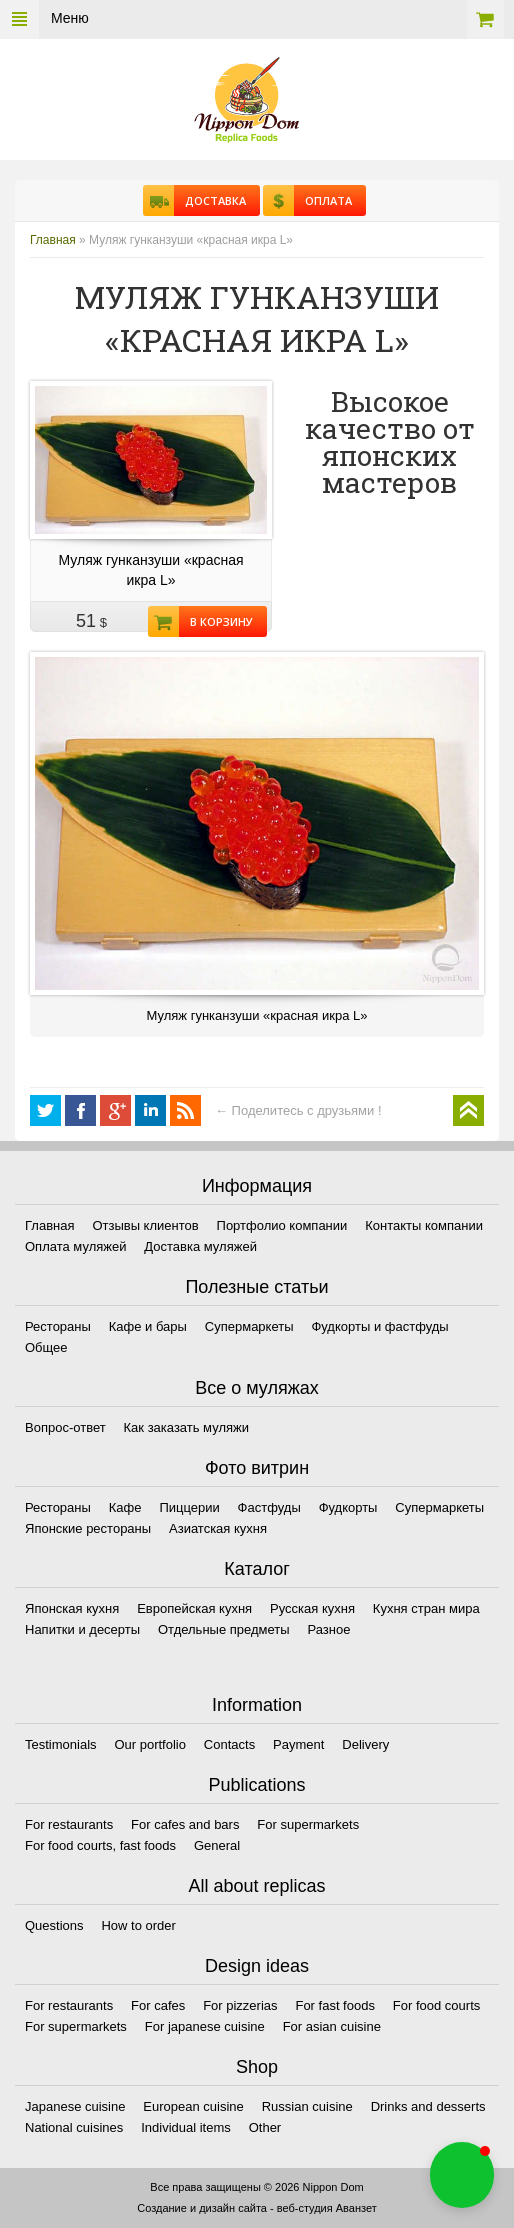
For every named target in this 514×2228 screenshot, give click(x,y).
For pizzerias (240, 2005)
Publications (256, 1785)
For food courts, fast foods (100, 1845)
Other (265, 2127)
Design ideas (257, 1966)
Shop (257, 2067)
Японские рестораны (88, 1528)
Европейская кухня (194, 1608)
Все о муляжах (257, 1388)
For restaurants (69, 1824)
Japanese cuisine (75, 2106)
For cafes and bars (185, 1824)
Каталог (256, 1569)
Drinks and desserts (428, 2106)
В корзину (216, 621)
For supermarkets (308, 1824)
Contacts (229, 1744)
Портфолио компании (282, 1225)
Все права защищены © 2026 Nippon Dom (256, 2187)
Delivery (365, 1744)
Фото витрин (257, 1468)
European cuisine (193, 2106)
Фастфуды (269, 1507)
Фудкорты (348, 1507)
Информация (257, 1186)
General (217, 1845)
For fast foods (334, 2005)
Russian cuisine (307, 2106)
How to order (138, 1925)
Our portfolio (150, 1744)
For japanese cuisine (205, 2026)
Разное (328, 1629)
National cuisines (74, 2127)
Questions (54, 1925)
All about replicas (256, 1886)
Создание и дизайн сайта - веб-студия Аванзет (256, 2208)
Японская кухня (72, 1608)
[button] (462, 2175)
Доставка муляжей (200, 1246)
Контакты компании (424, 1225)
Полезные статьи (256, 1287)
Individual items (186, 2127)
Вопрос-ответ (65, 1427)
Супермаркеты (249, 1326)
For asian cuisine (332, 2026)
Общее (46, 1347)
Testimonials (61, 1744)
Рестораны (58, 1326)
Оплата (323, 200)
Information (257, 1705)
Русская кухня (312, 1608)
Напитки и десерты (82, 1629)
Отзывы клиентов (145, 1225)
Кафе (125, 1507)
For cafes (158, 2005)
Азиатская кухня (218, 1528)
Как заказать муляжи (186, 1427)
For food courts (436, 2005)
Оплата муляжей (75, 1246)
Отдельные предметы (224, 1629)
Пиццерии (189, 1507)
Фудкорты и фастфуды (379, 1326)
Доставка (210, 200)
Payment (298, 1744)
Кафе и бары (148, 1326)
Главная (53, 240)
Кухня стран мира (426, 1608)
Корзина (485, 19)
